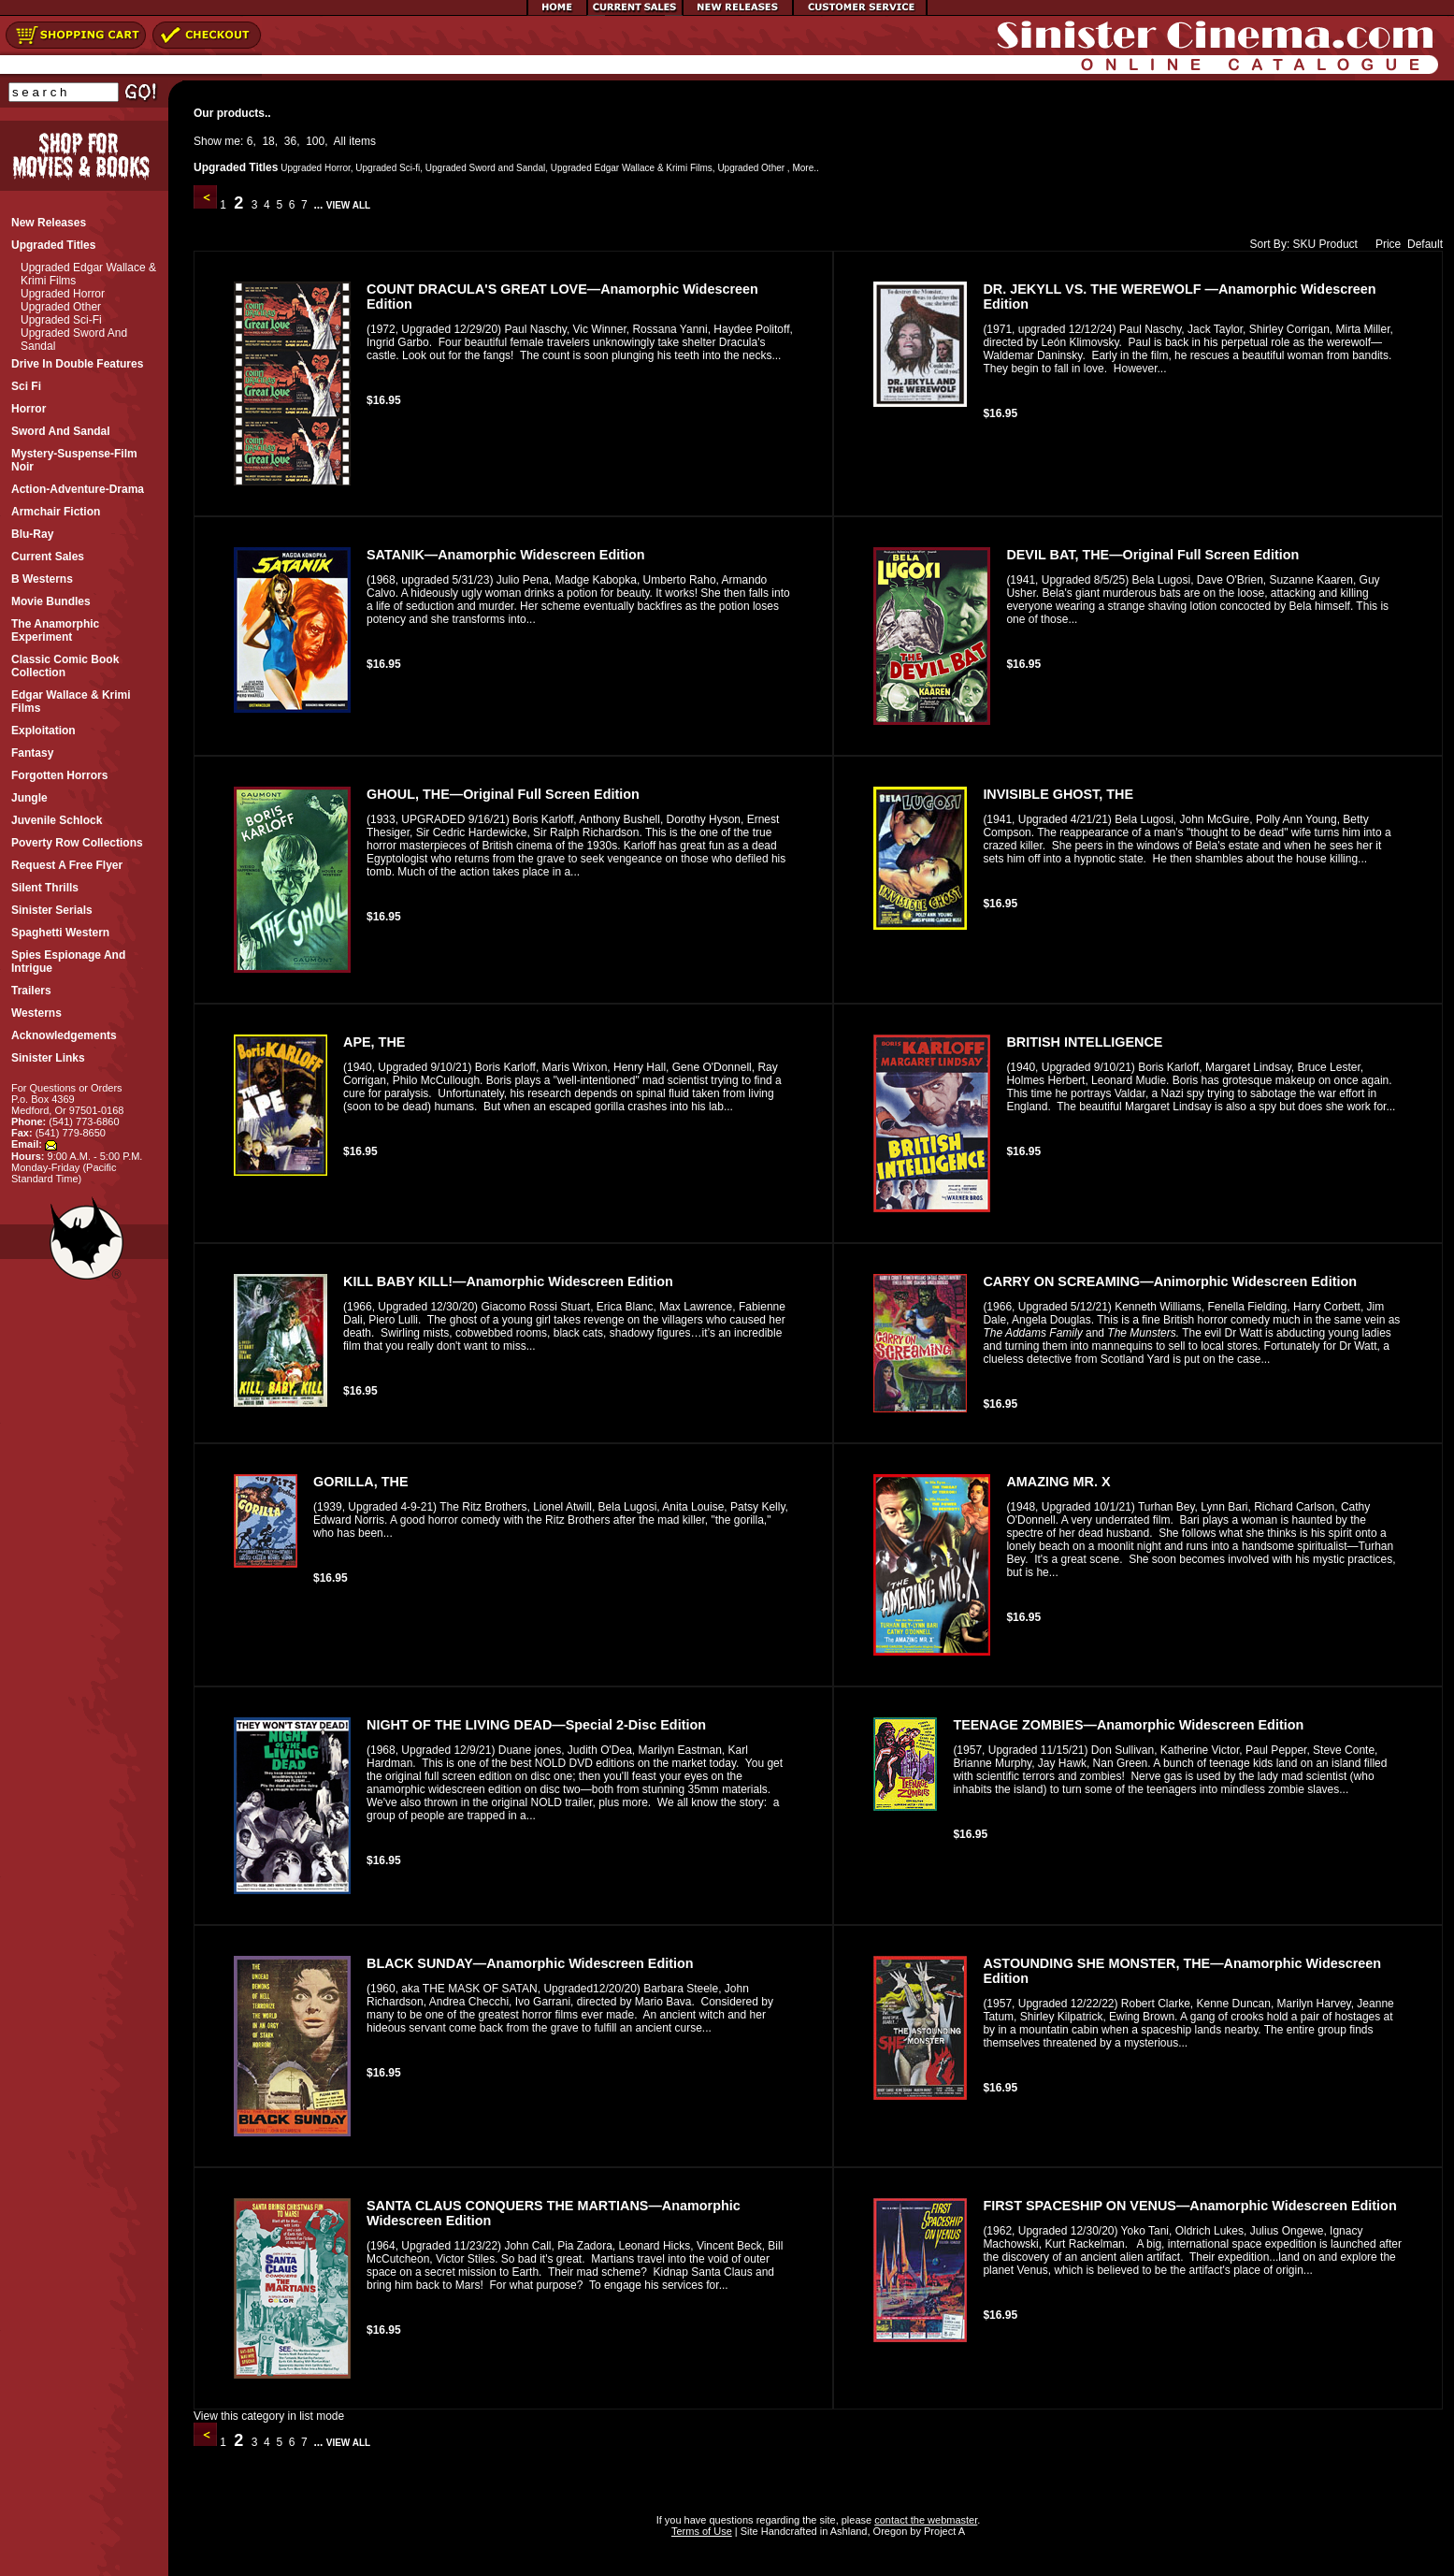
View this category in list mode (269, 2416)
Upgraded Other (61, 306)
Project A (943, 2531)
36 (290, 141)
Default (1425, 244)
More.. (805, 168)
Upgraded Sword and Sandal (485, 168)
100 (315, 141)
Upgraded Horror (63, 293)
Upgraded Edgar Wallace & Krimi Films (632, 168)
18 (268, 141)
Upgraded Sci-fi (61, 319)
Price (1384, 244)
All (340, 141)
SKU (1305, 244)
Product (1338, 244)
